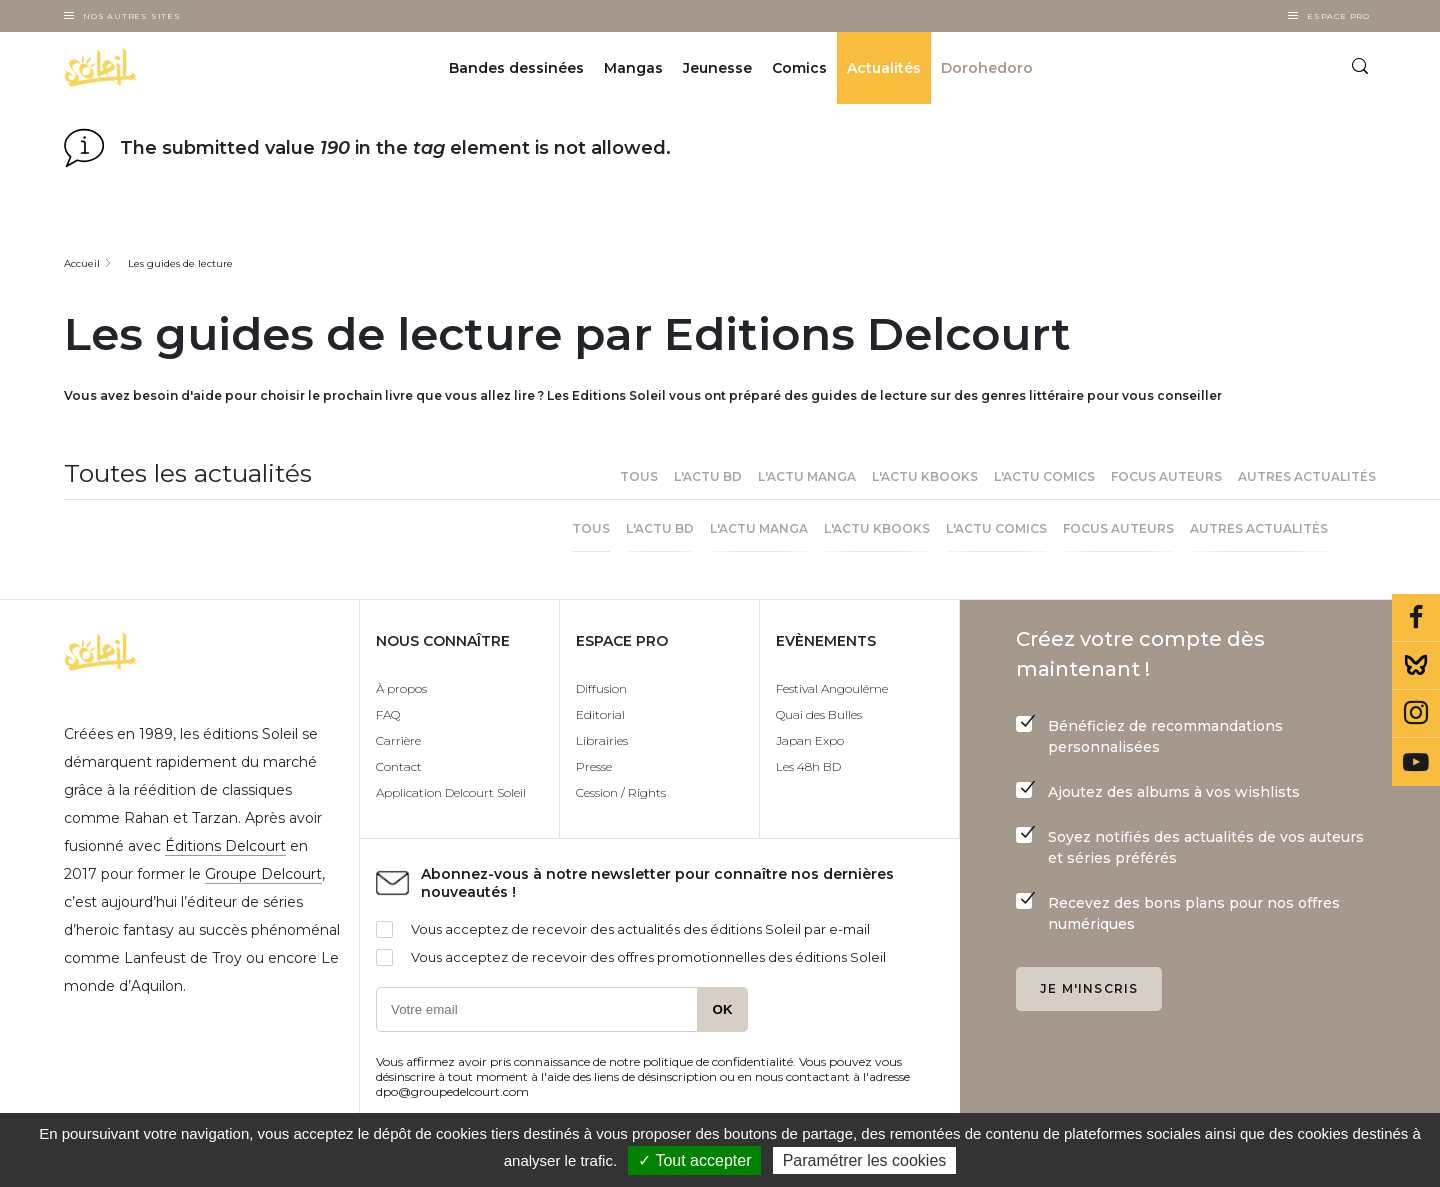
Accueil (82, 263)
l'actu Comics (1044, 476)
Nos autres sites (132, 16)
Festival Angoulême (832, 688)
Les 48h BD (808, 766)
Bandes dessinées (516, 68)
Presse (594, 766)
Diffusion (601, 688)
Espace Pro (1338, 16)
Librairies (602, 740)
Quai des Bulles (819, 714)
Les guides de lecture (180, 263)
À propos (401, 688)
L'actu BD (708, 476)
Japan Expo (810, 740)
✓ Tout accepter (694, 1160)
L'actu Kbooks (925, 476)
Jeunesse (717, 68)
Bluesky (1416, 666)
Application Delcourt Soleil (451, 792)
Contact (399, 766)
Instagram (1416, 714)
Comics (799, 68)
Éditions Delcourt (225, 846)
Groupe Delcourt (263, 874)
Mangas (633, 68)
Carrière (398, 740)
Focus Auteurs (1166, 476)
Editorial (600, 714)
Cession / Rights (621, 792)
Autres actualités (1307, 476)
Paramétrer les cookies (865, 1160)
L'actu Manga (807, 476)
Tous (639, 476)
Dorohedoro (987, 68)
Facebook (1416, 618)
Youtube (1416, 762)
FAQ (388, 714)
